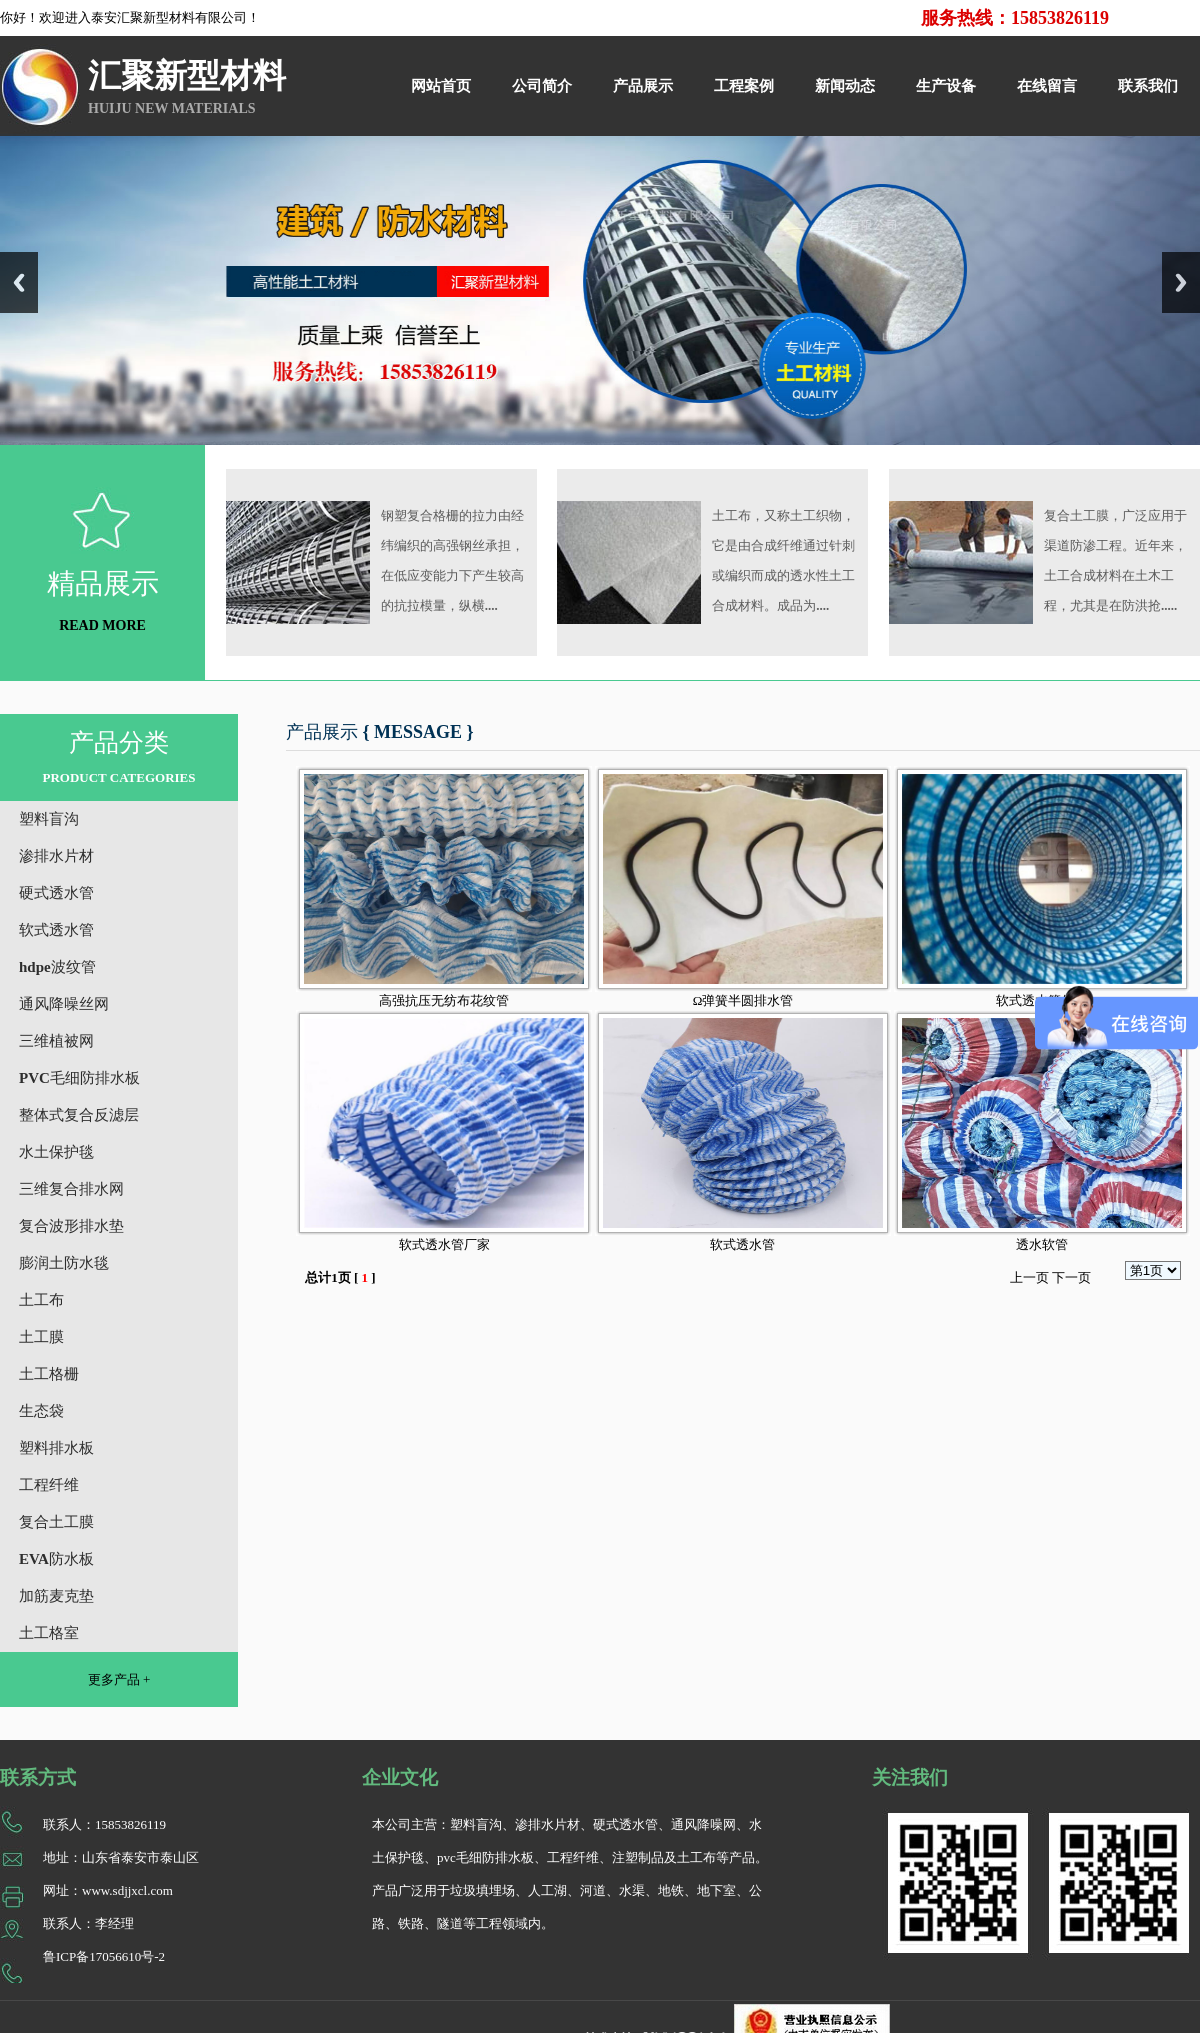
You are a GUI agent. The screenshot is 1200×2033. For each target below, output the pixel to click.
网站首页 (441, 86)
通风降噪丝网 (64, 1004)
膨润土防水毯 (64, 1263)
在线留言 (1047, 86)
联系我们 (1148, 86)
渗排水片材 (56, 856)
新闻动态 (845, 86)
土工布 (41, 1300)
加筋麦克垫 (56, 1596)
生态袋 (41, 1411)
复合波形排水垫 (71, 1226)
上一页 (1029, 1277)
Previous (19, 282)
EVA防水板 (56, 1559)
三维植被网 (56, 1041)
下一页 (1071, 1277)
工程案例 (744, 86)
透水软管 (1042, 1244)
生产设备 (946, 86)
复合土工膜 (56, 1522)
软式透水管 (56, 930)
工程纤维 (49, 1485)
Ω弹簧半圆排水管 (743, 1000)
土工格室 (49, 1633)
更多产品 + (119, 1679)
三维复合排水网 (71, 1189)
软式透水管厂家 (444, 1244)
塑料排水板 (56, 1448)
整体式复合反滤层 (79, 1115)
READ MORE (102, 625)
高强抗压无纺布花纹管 (444, 1000)
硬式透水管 (56, 893)
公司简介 (542, 86)
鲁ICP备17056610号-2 (104, 1956)
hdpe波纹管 (57, 967)
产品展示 (643, 86)
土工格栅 (49, 1374)
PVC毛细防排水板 (79, 1078)
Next (1181, 282)
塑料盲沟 (49, 819)
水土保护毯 (56, 1152)
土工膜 (41, 1337)
